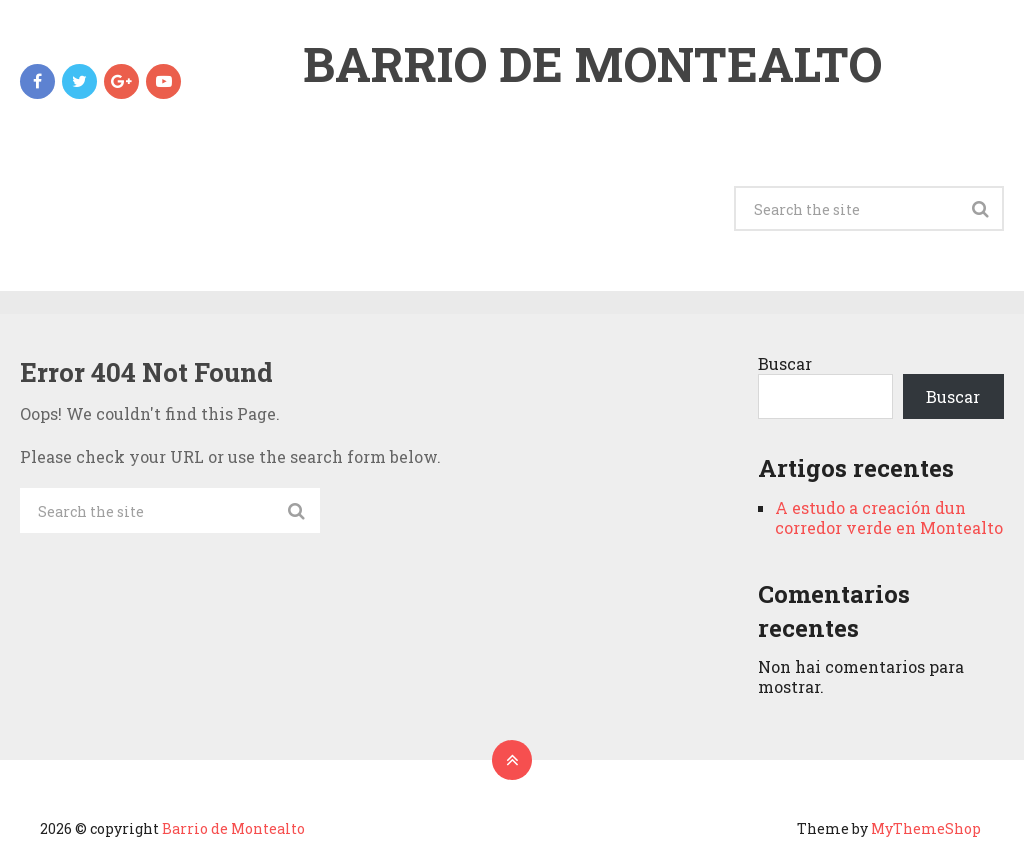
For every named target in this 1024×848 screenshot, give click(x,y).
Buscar (785, 363)
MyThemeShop (926, 828)
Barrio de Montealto (592, 64)
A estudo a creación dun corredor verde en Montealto (889, 517)
